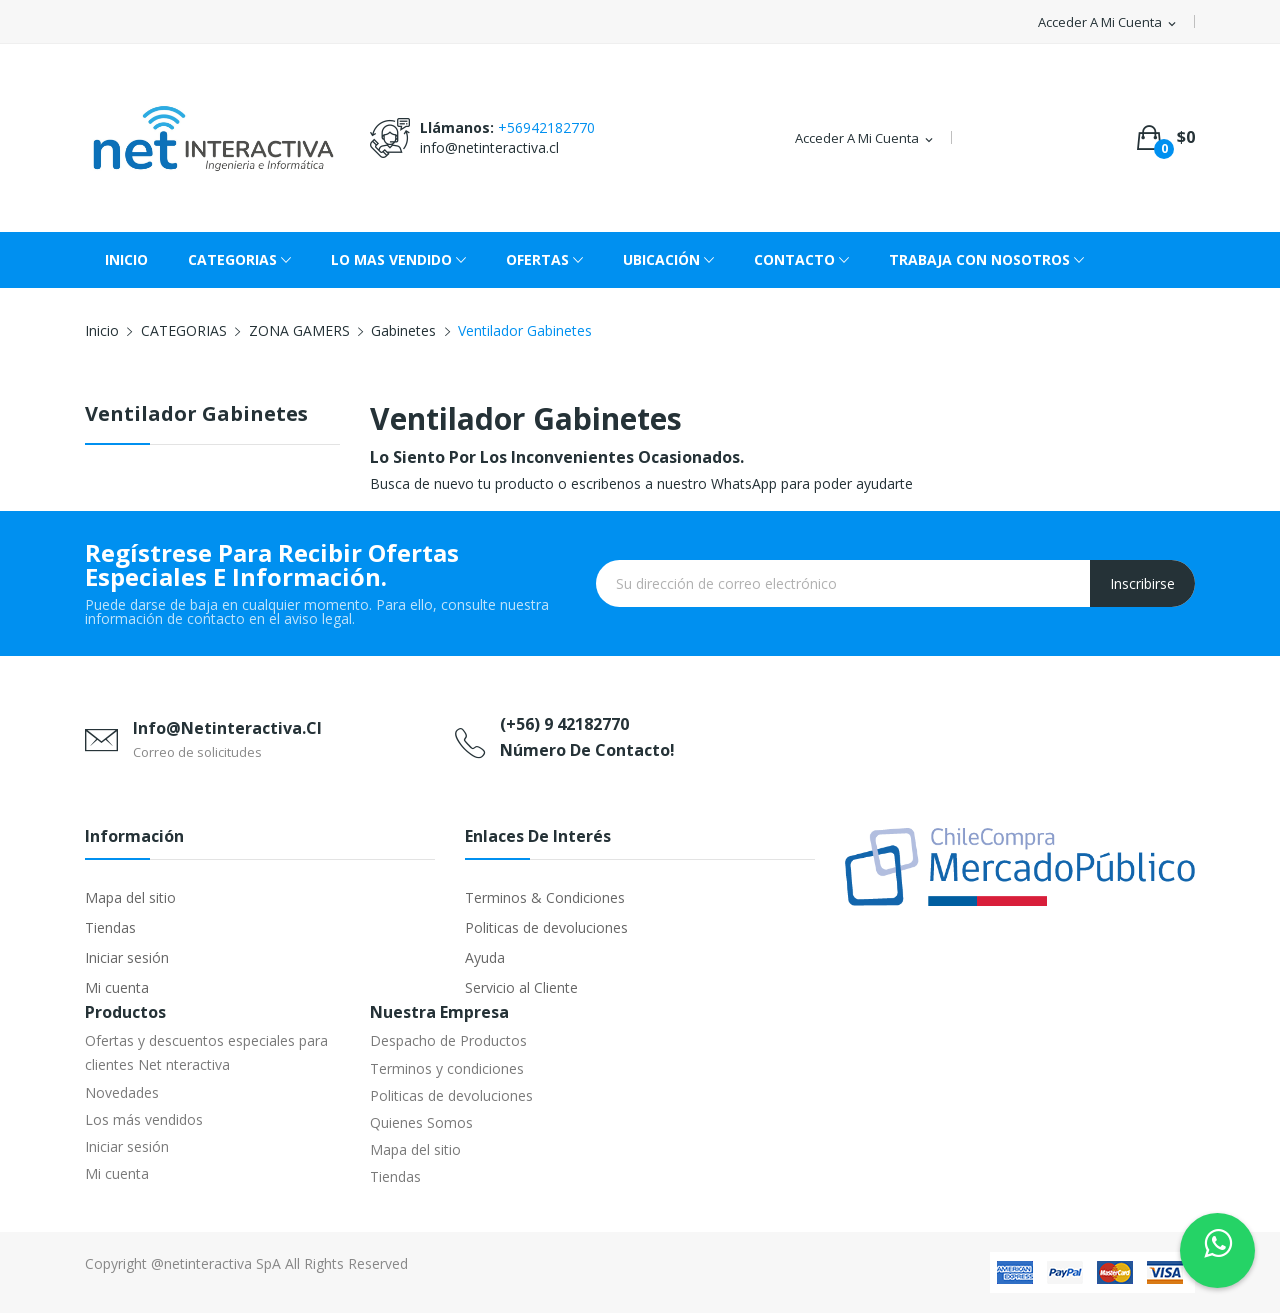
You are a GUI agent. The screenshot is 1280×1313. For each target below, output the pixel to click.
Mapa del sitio (130, 897)
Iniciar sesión (127, 957)
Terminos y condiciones (447, 1068)
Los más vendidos (144, 1119)
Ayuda (485, 957)
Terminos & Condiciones (545, 897)
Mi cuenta (117, 987)
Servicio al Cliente (521, 987)
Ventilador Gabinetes (196, 415)
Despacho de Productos (448, 1040)
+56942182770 (546, 127)
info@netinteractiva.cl (489, 147)
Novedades (122, 1092)
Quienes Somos (421, 1122)
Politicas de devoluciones (546, 927)
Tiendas (110, 927)
